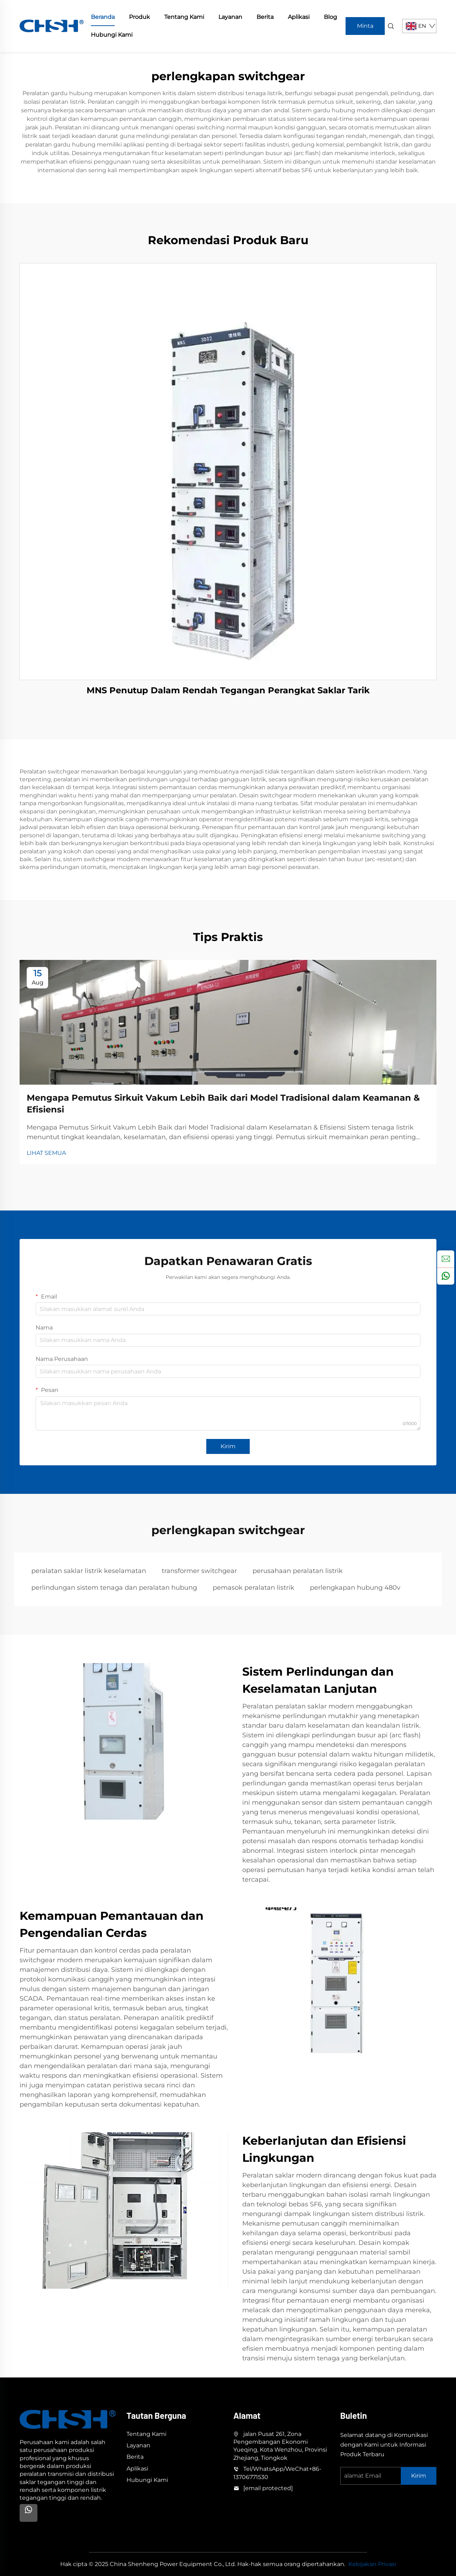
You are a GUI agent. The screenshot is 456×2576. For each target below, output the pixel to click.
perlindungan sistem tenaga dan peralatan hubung (114, 1588)
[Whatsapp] (28, 2513)
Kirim (228, 1446)
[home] (52, 25)
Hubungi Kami (112, 34)
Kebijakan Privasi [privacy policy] (372, 2564)
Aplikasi (299, 17)
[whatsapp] (445, 1276)
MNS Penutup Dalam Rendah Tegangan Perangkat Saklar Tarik (228, 690)
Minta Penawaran (365, 28)
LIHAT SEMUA (46, 1153)
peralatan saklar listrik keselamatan (88, 1571)
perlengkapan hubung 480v (355, 1588)
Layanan (230, 17)
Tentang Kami (184, 17)
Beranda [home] (103, 17)
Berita (265, 17)
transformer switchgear (199, 1571)
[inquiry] (445, 1259)
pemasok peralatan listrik (253, 1588)
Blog (330, 17)
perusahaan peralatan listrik (298, 1571)
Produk (139, 17)
